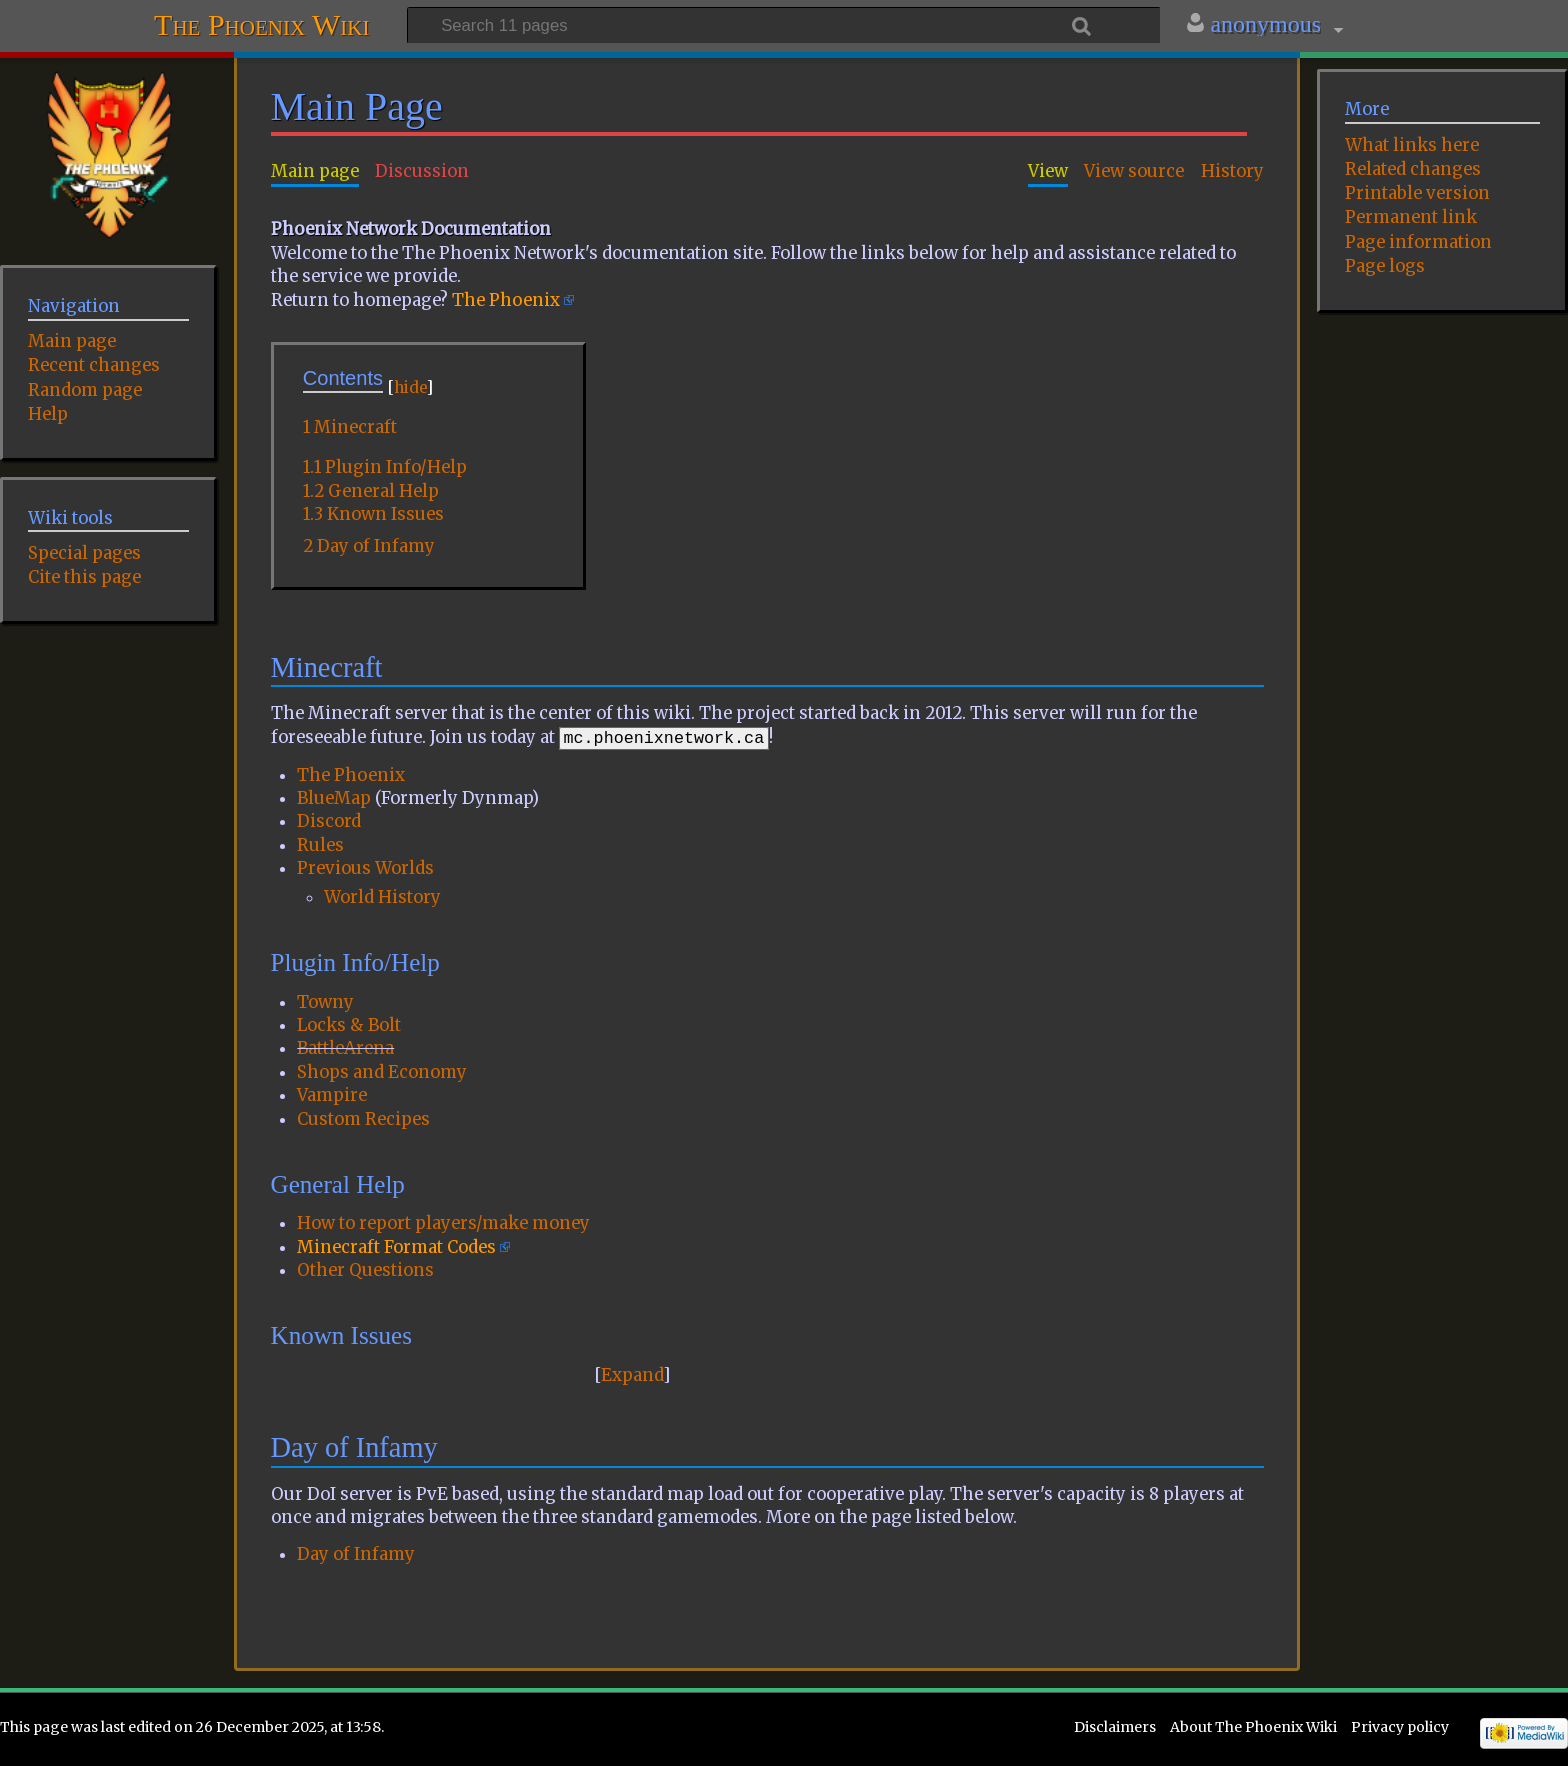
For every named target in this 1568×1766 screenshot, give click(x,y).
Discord (329, 821)
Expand (632, 1375)
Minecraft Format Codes (396, 1247)
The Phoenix (506, 300)
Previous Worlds (365, 868)
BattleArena (345, 1048)
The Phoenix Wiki (261, 22)
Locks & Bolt (349, 1025)
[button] (632, 1375)
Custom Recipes (363, 1119)
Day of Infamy (356, 1554)
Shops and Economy (382, 1072)
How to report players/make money (443, 1223)
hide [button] (410, 387)
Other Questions (365, 1270)
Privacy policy (1400, 1727)
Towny (325, 1002)
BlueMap (334, 798)
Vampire (332, 1095)
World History (382, 897)
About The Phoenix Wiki (1253, 1727)
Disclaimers (1115, 1727)
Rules (320, 845)
